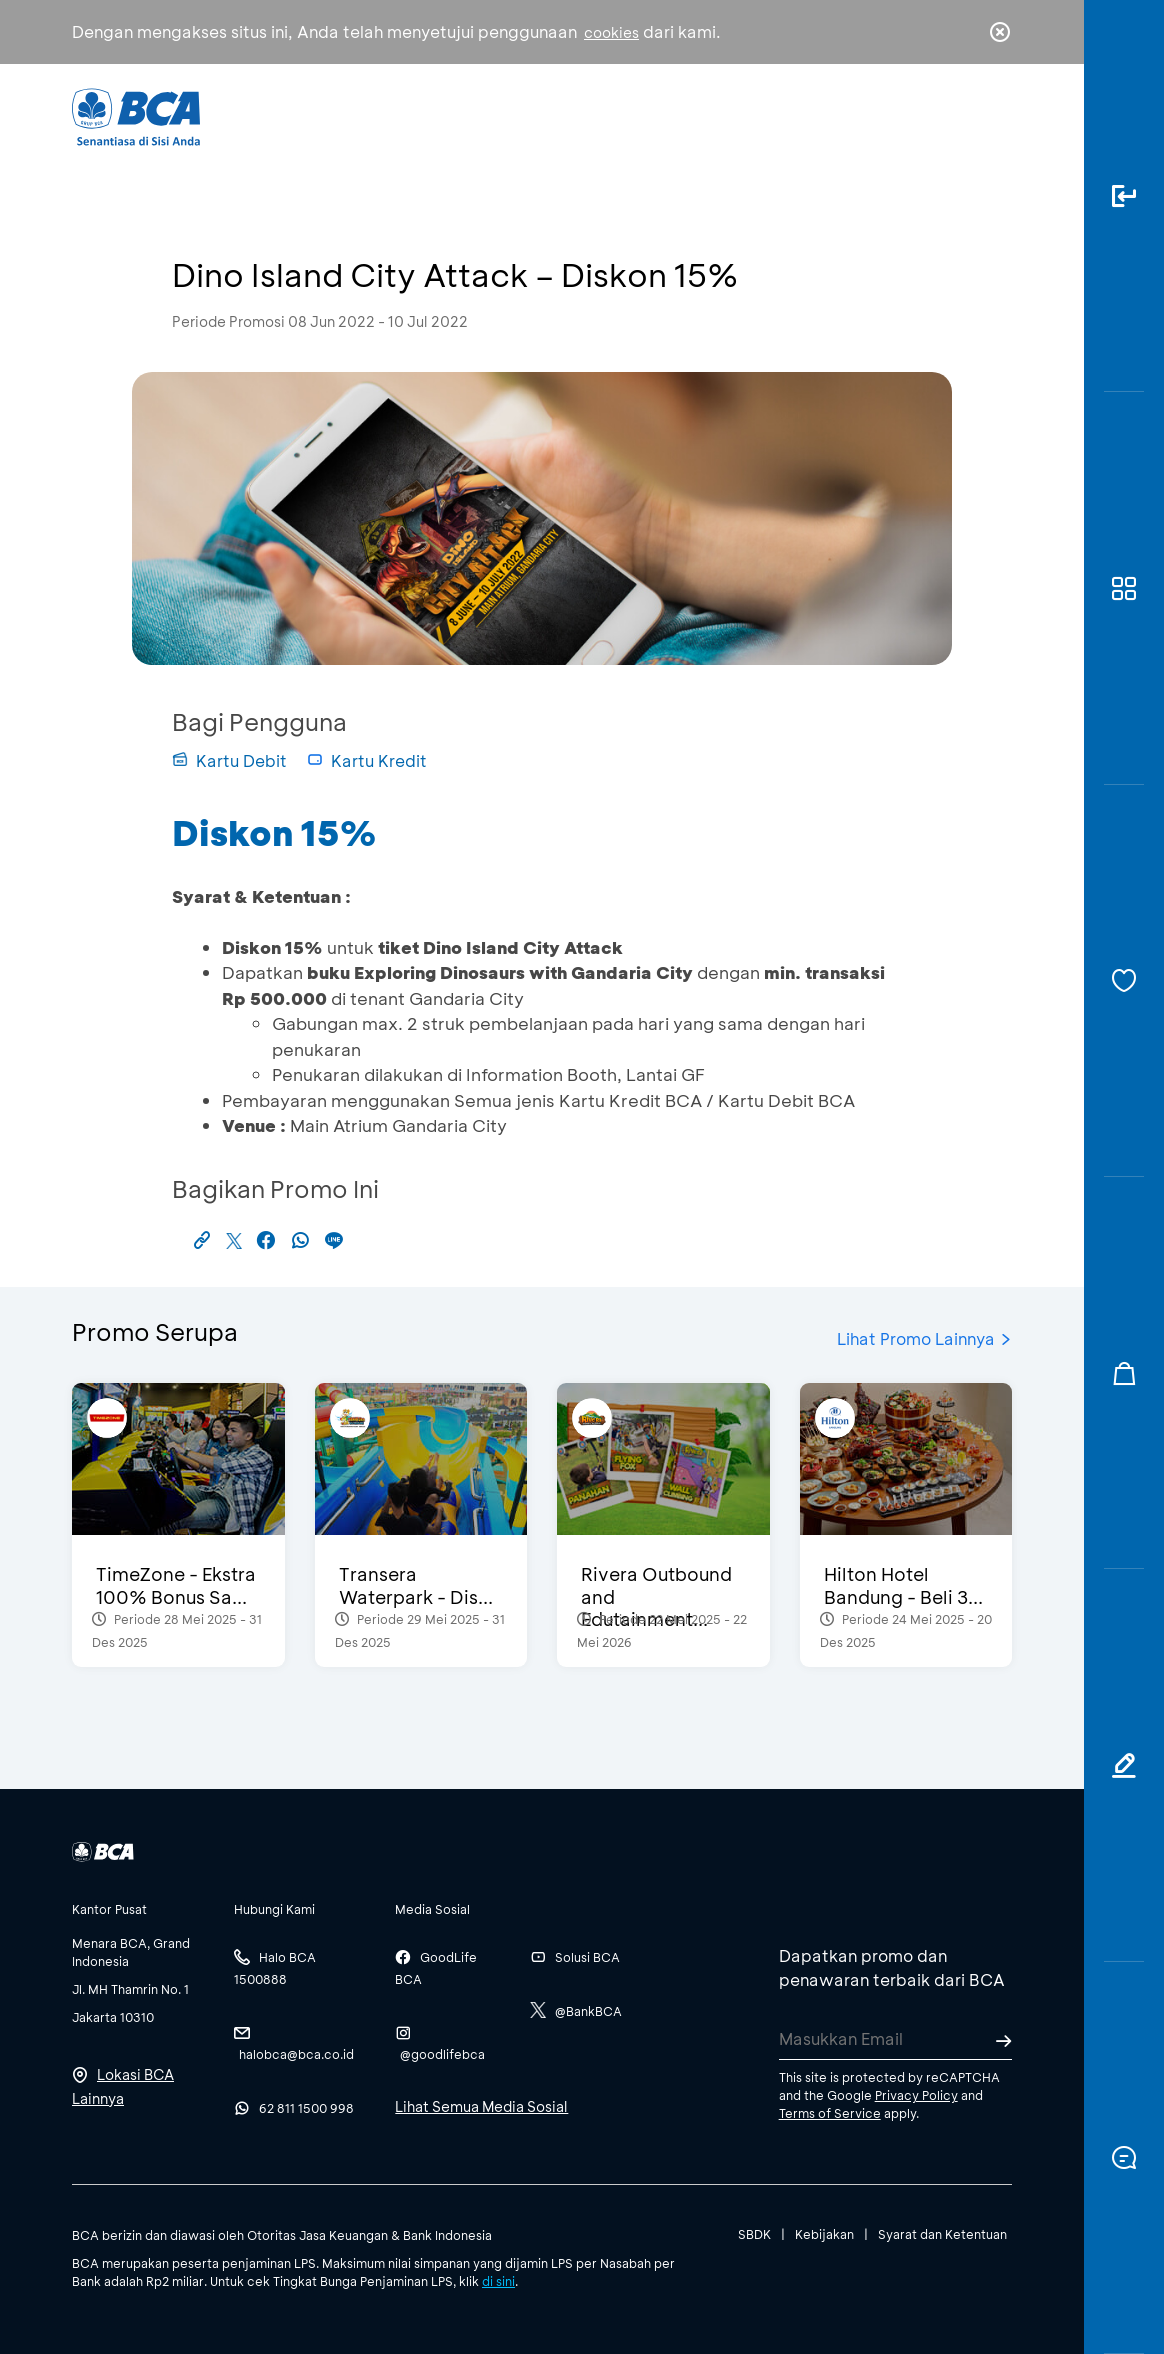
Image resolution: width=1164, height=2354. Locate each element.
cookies (611, 32)
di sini (498, 2281)
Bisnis (515, 115)
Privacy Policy (916, 2095)
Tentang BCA (633, 115)
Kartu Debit (229, 760)
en (994, 117)
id (959, 117)
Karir (747, 115)
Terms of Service (830, 2113)
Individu (418, 115)
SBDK (754, 2234)
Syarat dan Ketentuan (942, 2234)
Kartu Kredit (367, 760)
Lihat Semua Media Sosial (481, 2106)
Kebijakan (824, 2234)
